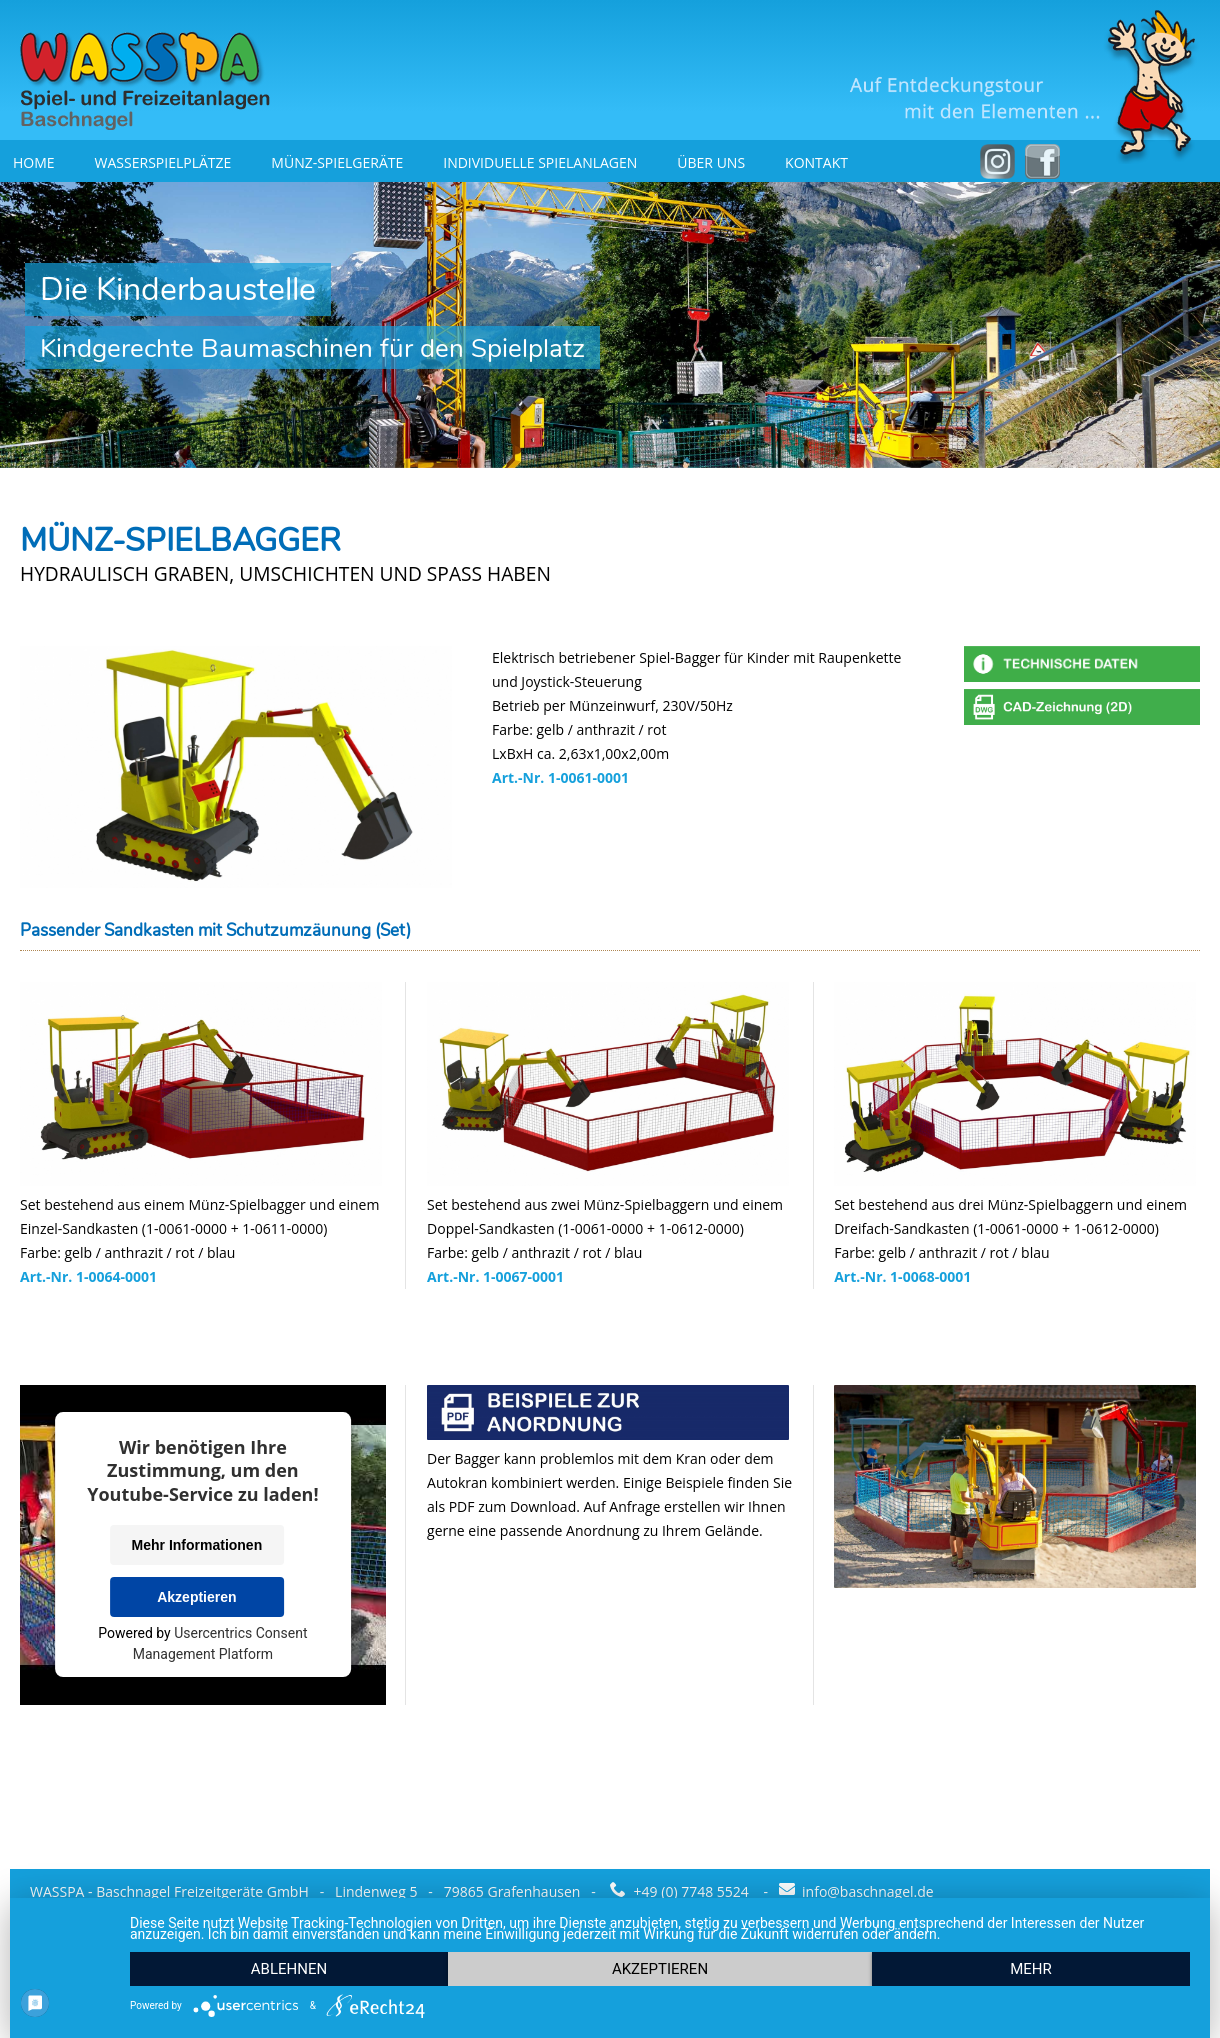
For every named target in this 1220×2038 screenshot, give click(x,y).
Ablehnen (289, 1969)
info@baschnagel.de (856, 1891)
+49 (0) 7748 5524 (681, 1891)
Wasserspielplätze (163, 162)
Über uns (711, 162)
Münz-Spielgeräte (337, 162)
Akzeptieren (196, 1597)
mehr (1031, 1969)
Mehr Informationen (197, 1545)
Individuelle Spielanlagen (540, 162)
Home (34, 162)
